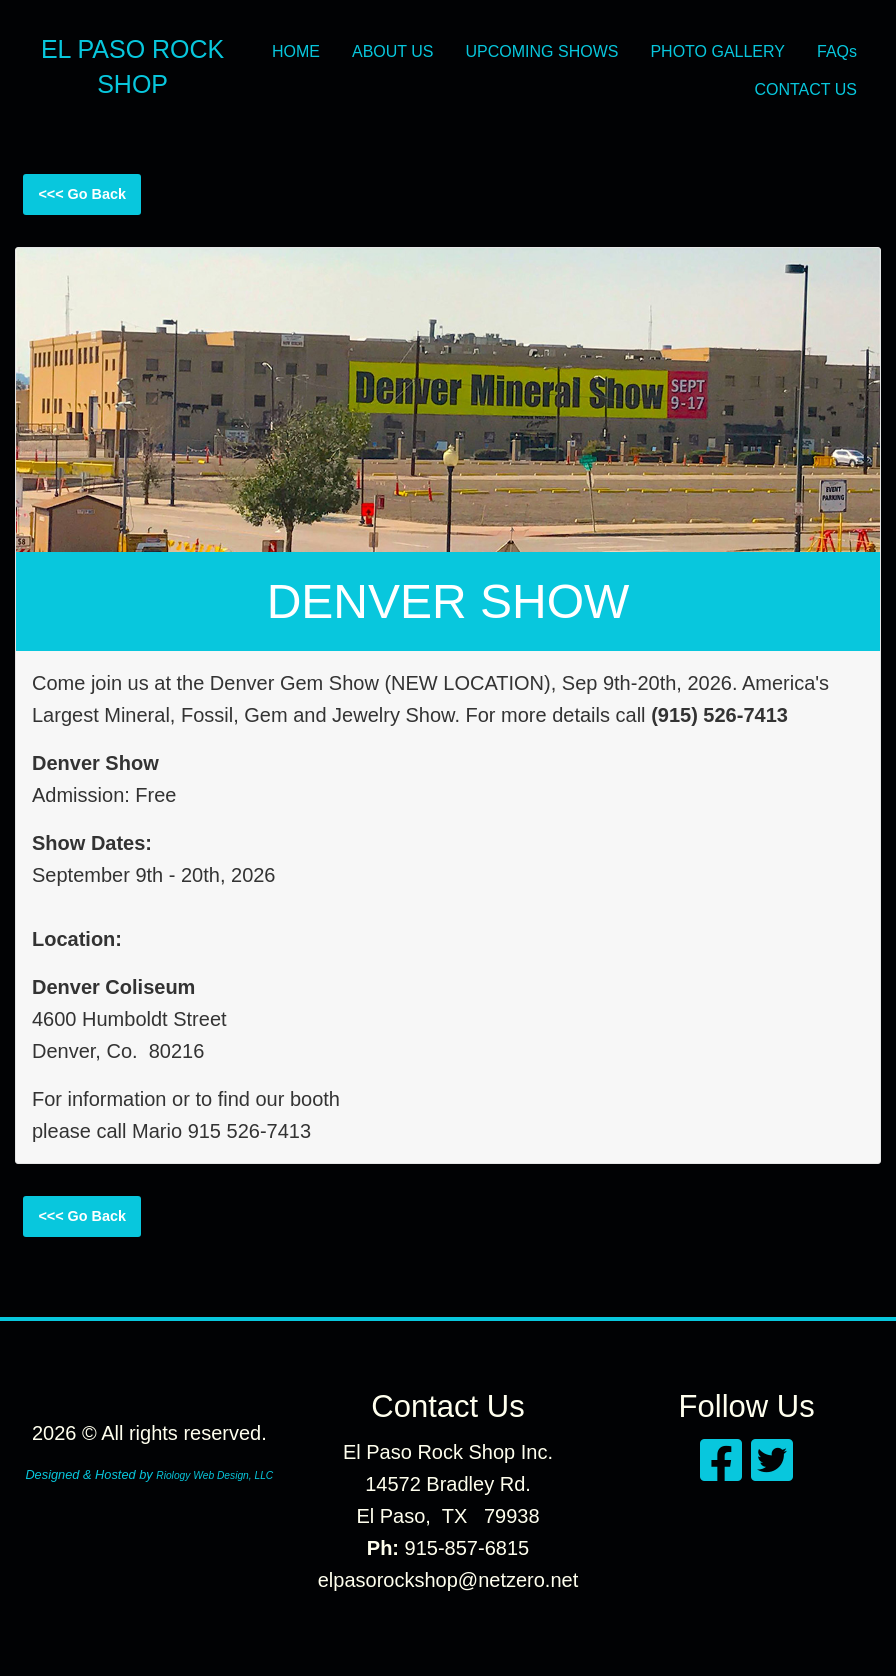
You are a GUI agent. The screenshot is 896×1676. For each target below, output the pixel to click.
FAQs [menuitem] (837, 51)
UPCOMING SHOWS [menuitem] (542, 51)
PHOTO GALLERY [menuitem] (717, 51)
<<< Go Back (82, 194)
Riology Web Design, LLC (214, 1475)
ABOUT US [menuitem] (393, 51)
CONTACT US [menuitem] (805, 89)
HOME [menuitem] (296, 51)
